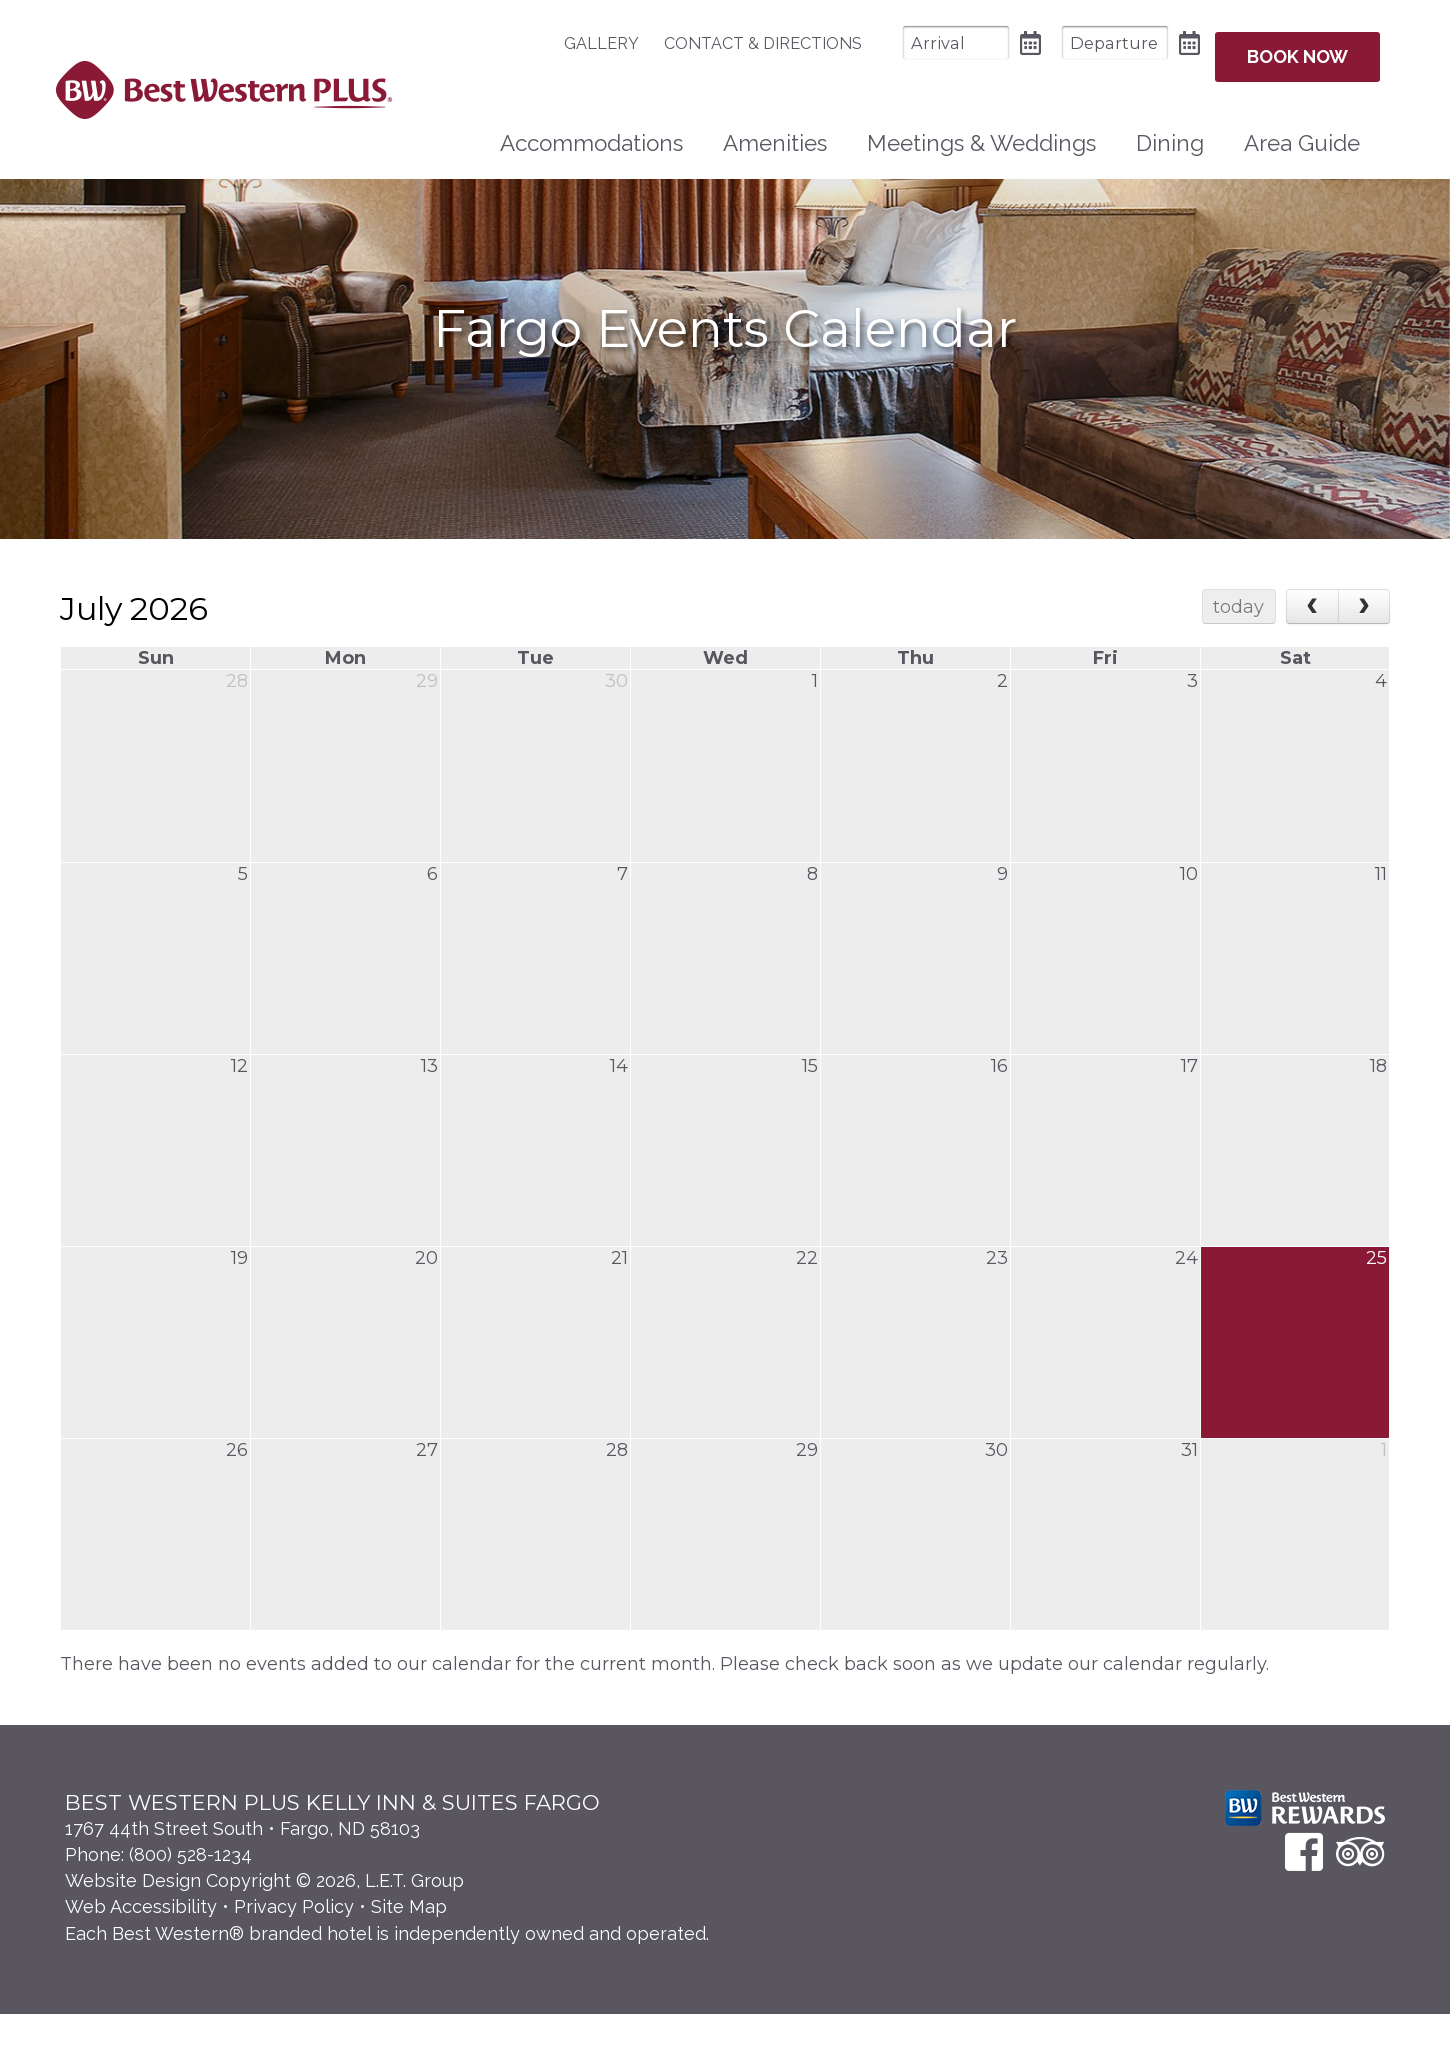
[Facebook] (1304, 1905)
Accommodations (591, 131)
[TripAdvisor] (1360, 1905)
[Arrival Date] (916, 42)
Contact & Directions (723, 43)
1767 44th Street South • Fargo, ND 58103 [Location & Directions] (242, 1882)
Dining (1170, 131)
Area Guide (1302, 131)
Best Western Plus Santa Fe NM (223, 84)
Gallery (561, 43)
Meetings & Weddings (981, 131)
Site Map (409, 1960)
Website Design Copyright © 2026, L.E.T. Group (264, 1934)
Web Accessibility (141, 1960)
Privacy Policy (294, 1960)
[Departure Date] (1075, 42)
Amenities (775, 131)
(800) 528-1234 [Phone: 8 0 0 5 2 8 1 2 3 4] (190, 1908)
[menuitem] (571, 43)
